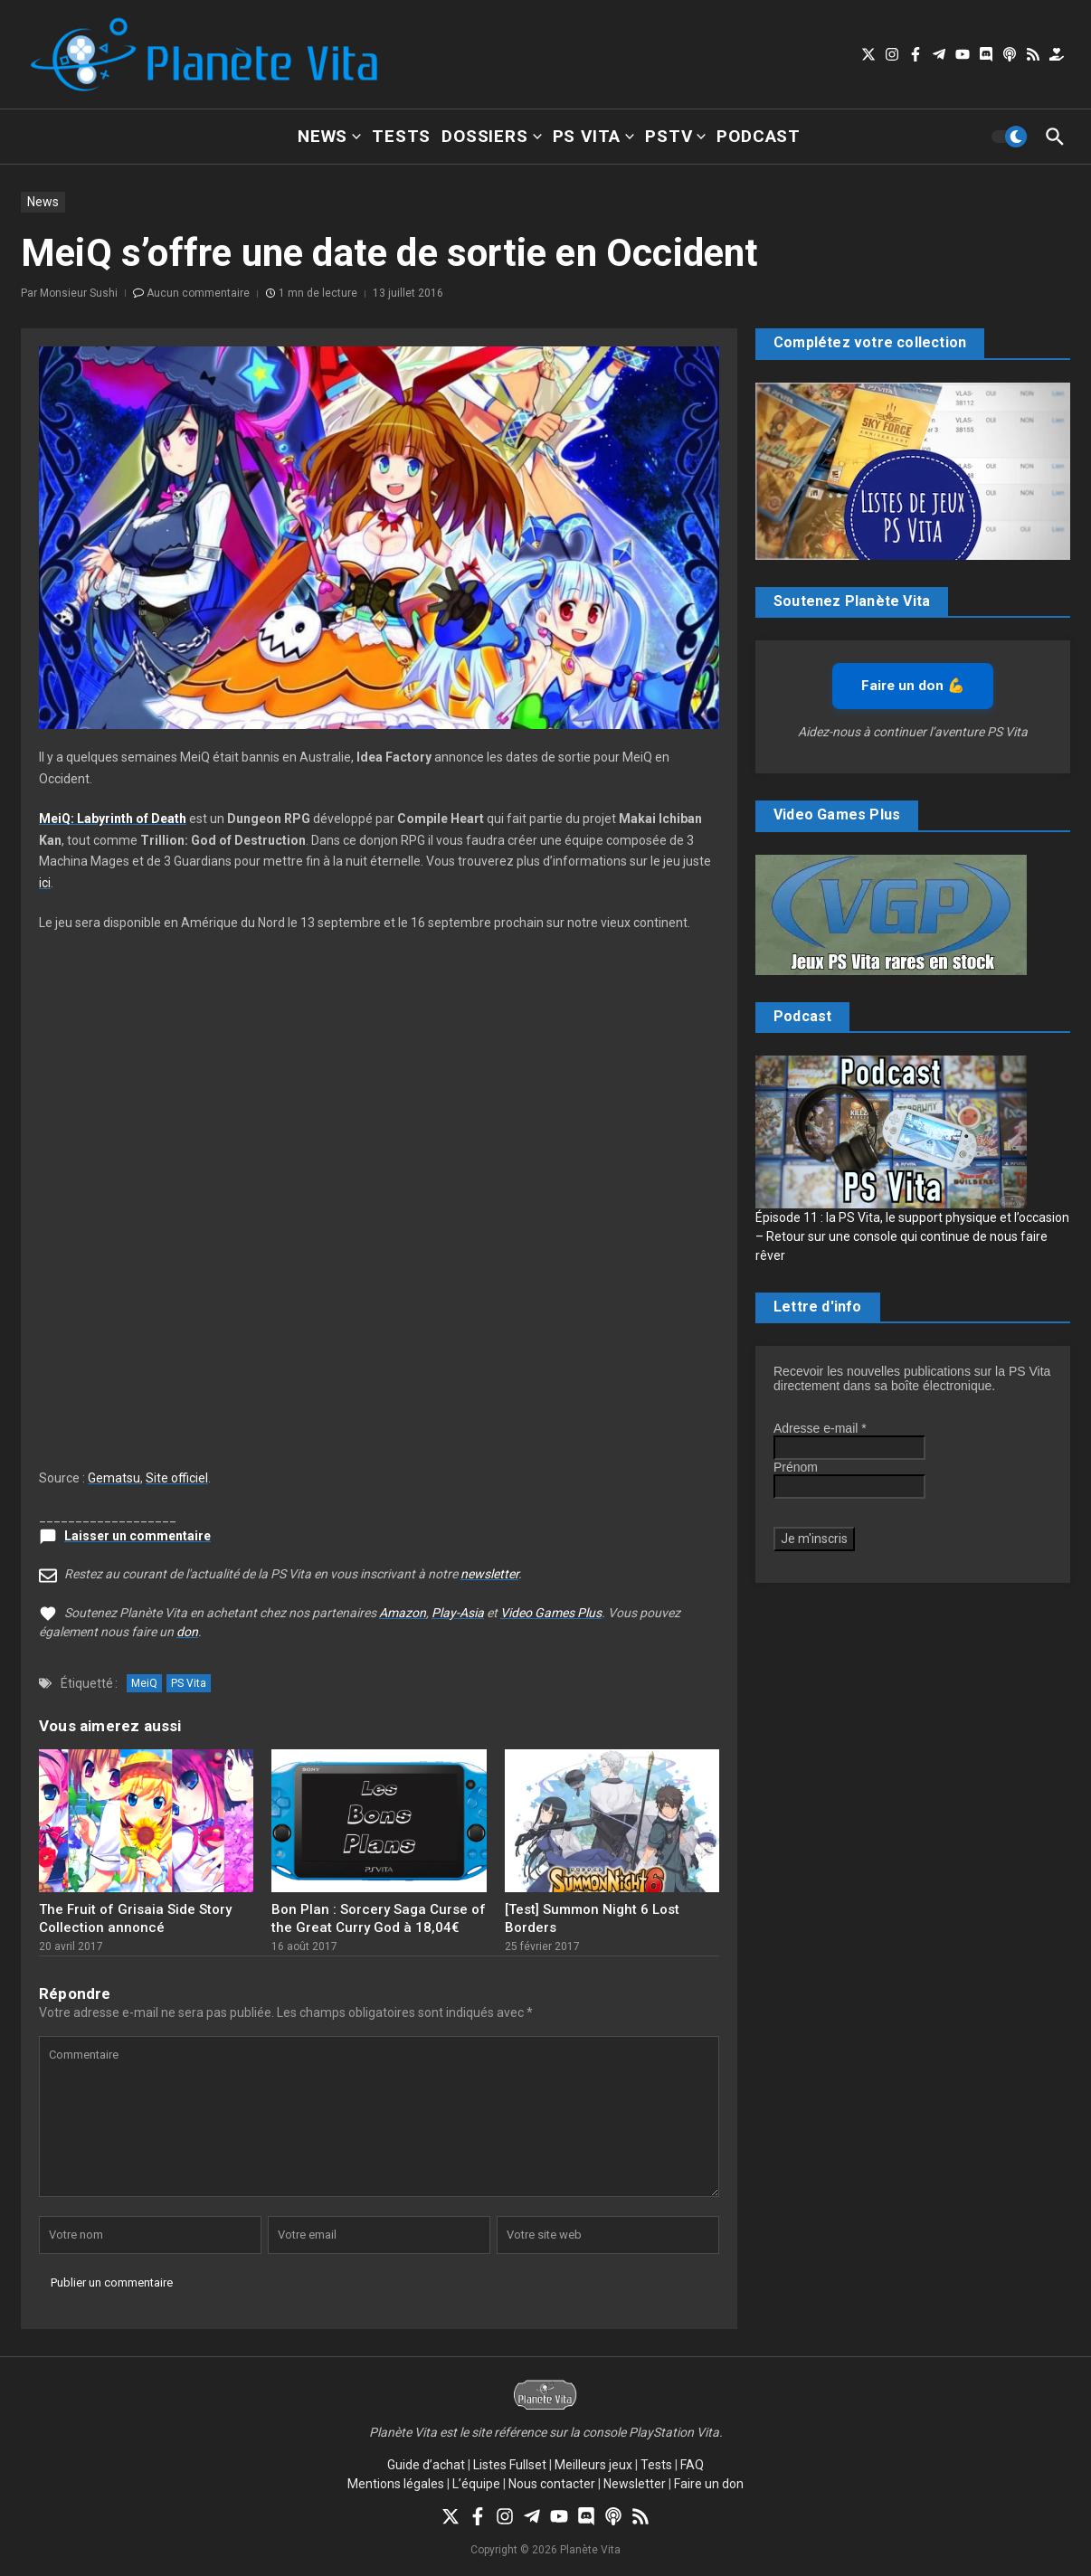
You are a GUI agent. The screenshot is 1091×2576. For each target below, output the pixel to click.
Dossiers (491, 136)
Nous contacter (551, 2484)
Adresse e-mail (820, 1428)
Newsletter (634, 2484)
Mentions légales (395, 2484)
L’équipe (476, 2484)
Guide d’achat (426, 2465)
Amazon (402, 1612)
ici (45, 883)
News (329, 136)
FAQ (692, 2465)
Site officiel (177, 1478)
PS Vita (594, 136)
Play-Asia (458, 1612)
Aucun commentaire (198, 293)
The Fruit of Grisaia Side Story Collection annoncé (135, 1918)
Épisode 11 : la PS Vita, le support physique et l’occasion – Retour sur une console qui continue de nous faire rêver (912, 1236)
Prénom (795, 1467)
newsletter (489, 1574)
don (187, 1631)
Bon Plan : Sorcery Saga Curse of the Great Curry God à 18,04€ (378, 1918)
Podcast (758, 136)
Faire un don (709, 2484)
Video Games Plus (551, 1612)
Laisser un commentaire (137, 1536)
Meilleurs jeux (593, 2465)
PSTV (675, 136)
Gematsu (114, 1478)
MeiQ (144, 1683)
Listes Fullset (509, 2465)
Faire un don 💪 (912, 685)
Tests (401, 136)
